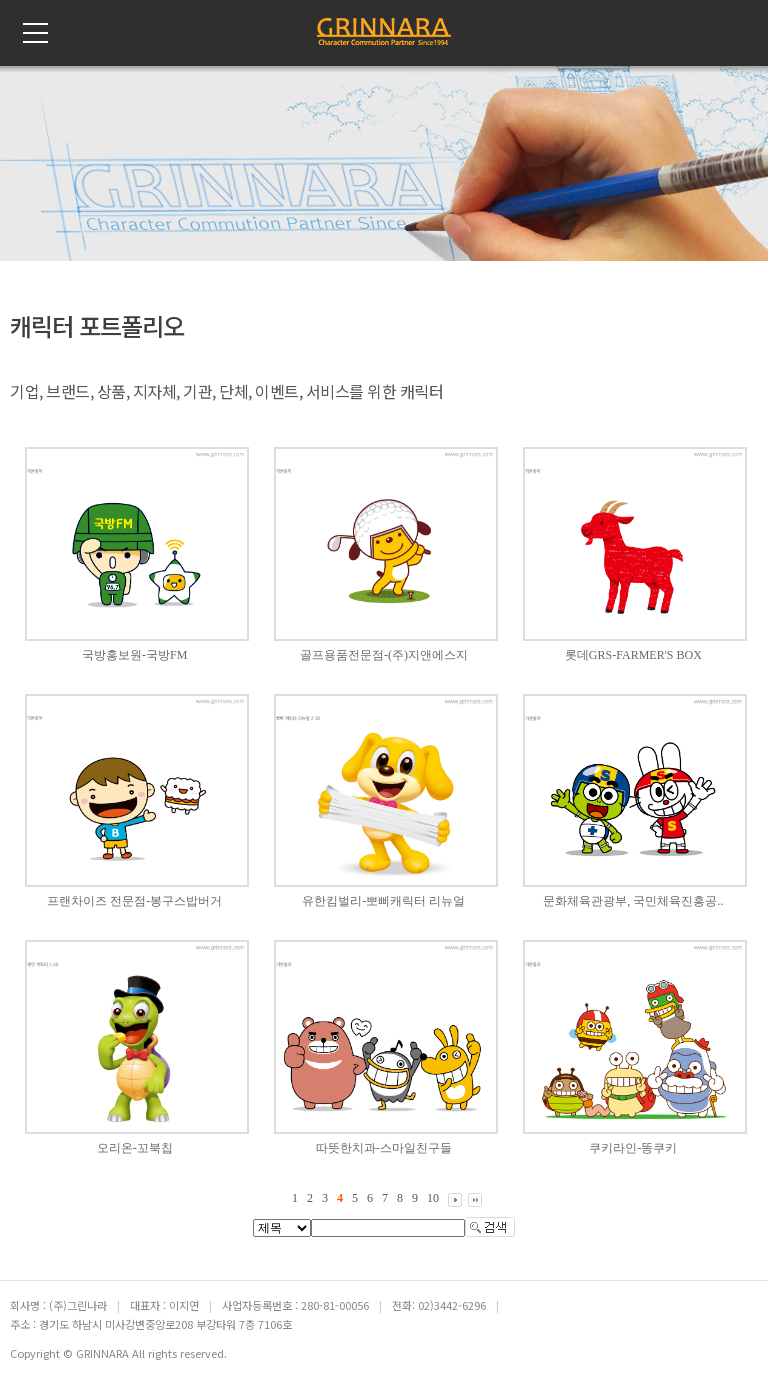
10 (433, 1198)
